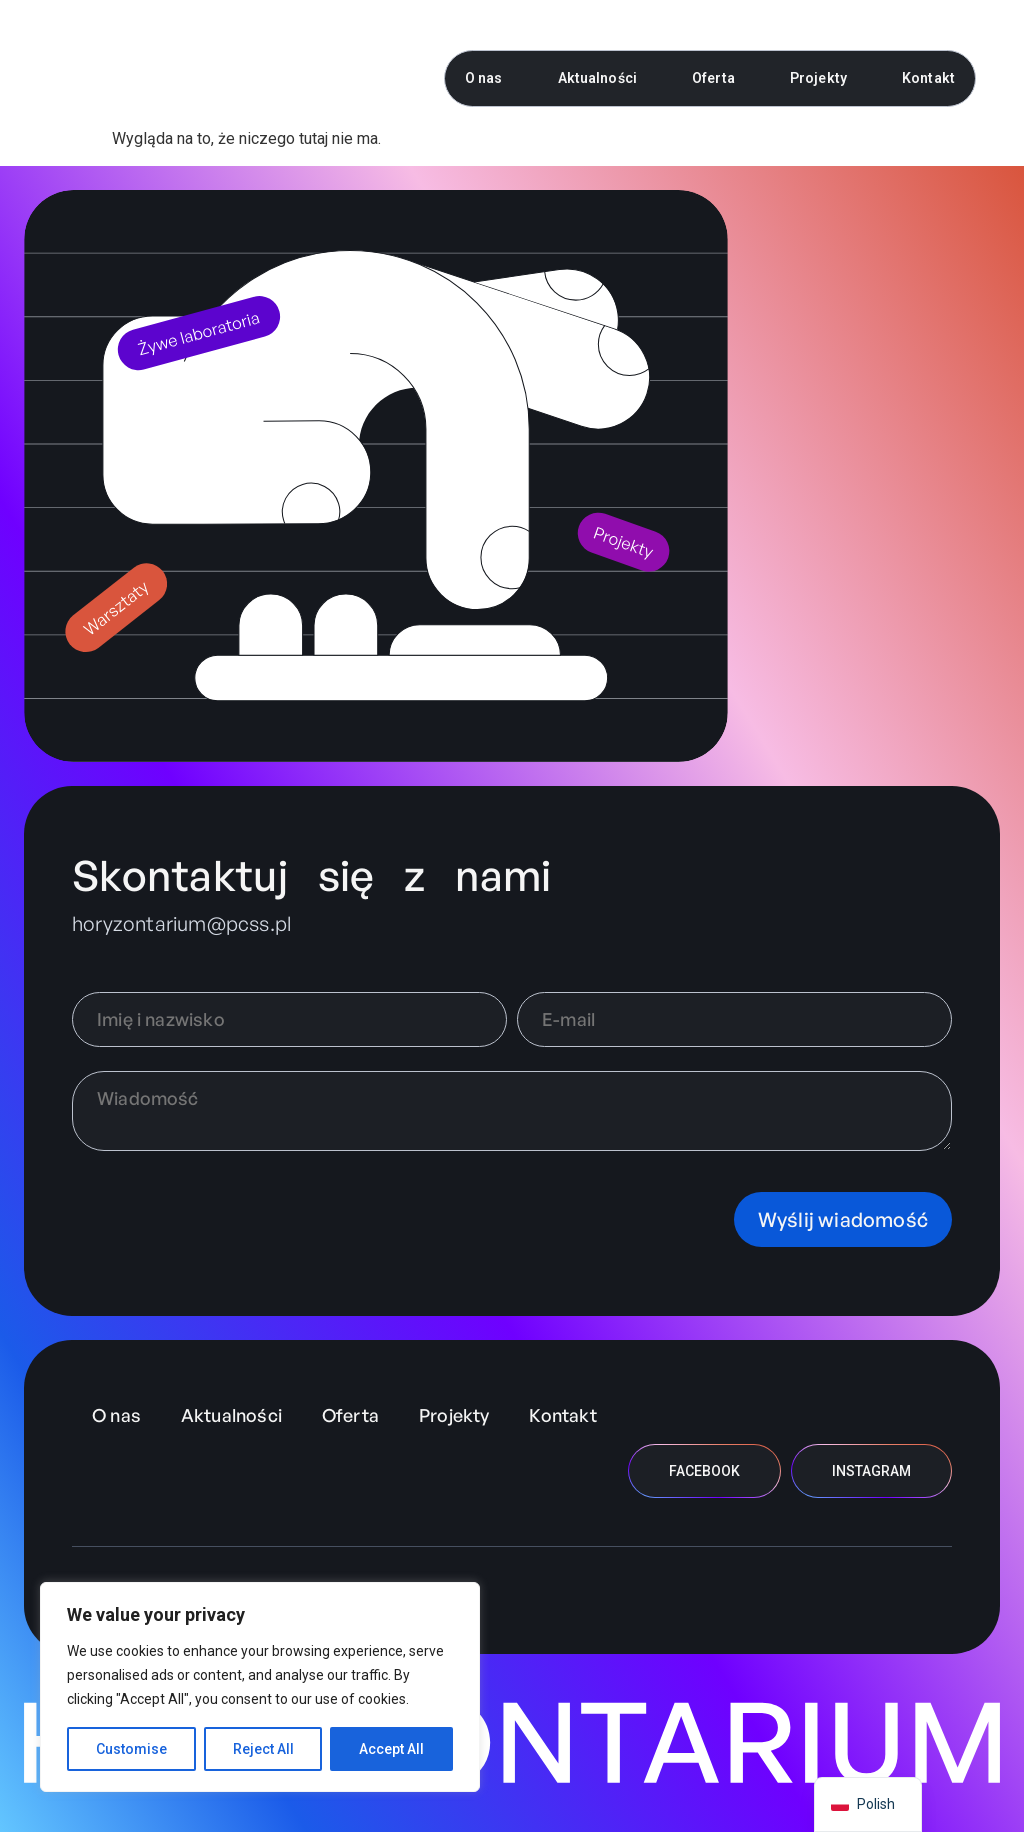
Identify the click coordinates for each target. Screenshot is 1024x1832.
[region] (260, 1687)
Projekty (818, 78)
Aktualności (598, 78)
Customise (131, 1749)
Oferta (713, 78)
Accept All (391, 1749)
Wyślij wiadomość (843, 1219)
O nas (484, 78)
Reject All (263, 1749)
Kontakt (928, 78)
